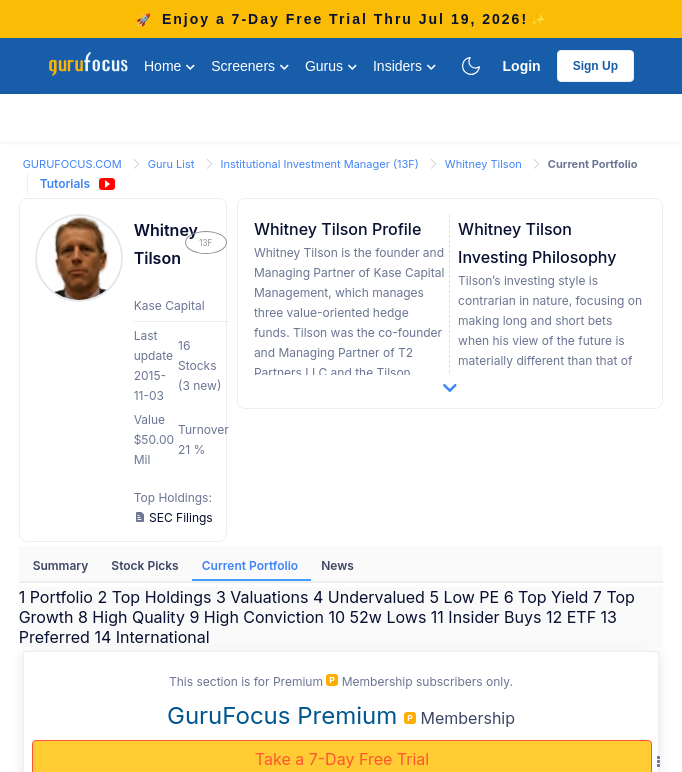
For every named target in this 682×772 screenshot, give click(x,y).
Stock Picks (146, 565)
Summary (62, 565)
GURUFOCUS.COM (74, 164)
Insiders (404, 66)
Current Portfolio (251, 565)
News (337, 565)
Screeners (250, 66)
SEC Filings (175, 517)
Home (169, 66)
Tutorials (65, 183)
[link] (74, 162)
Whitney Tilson (485, 164)
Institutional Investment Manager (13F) (321, 164)
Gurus (331, 66)
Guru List (173, 164)
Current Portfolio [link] (593, 164)
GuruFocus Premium (285, 715)
